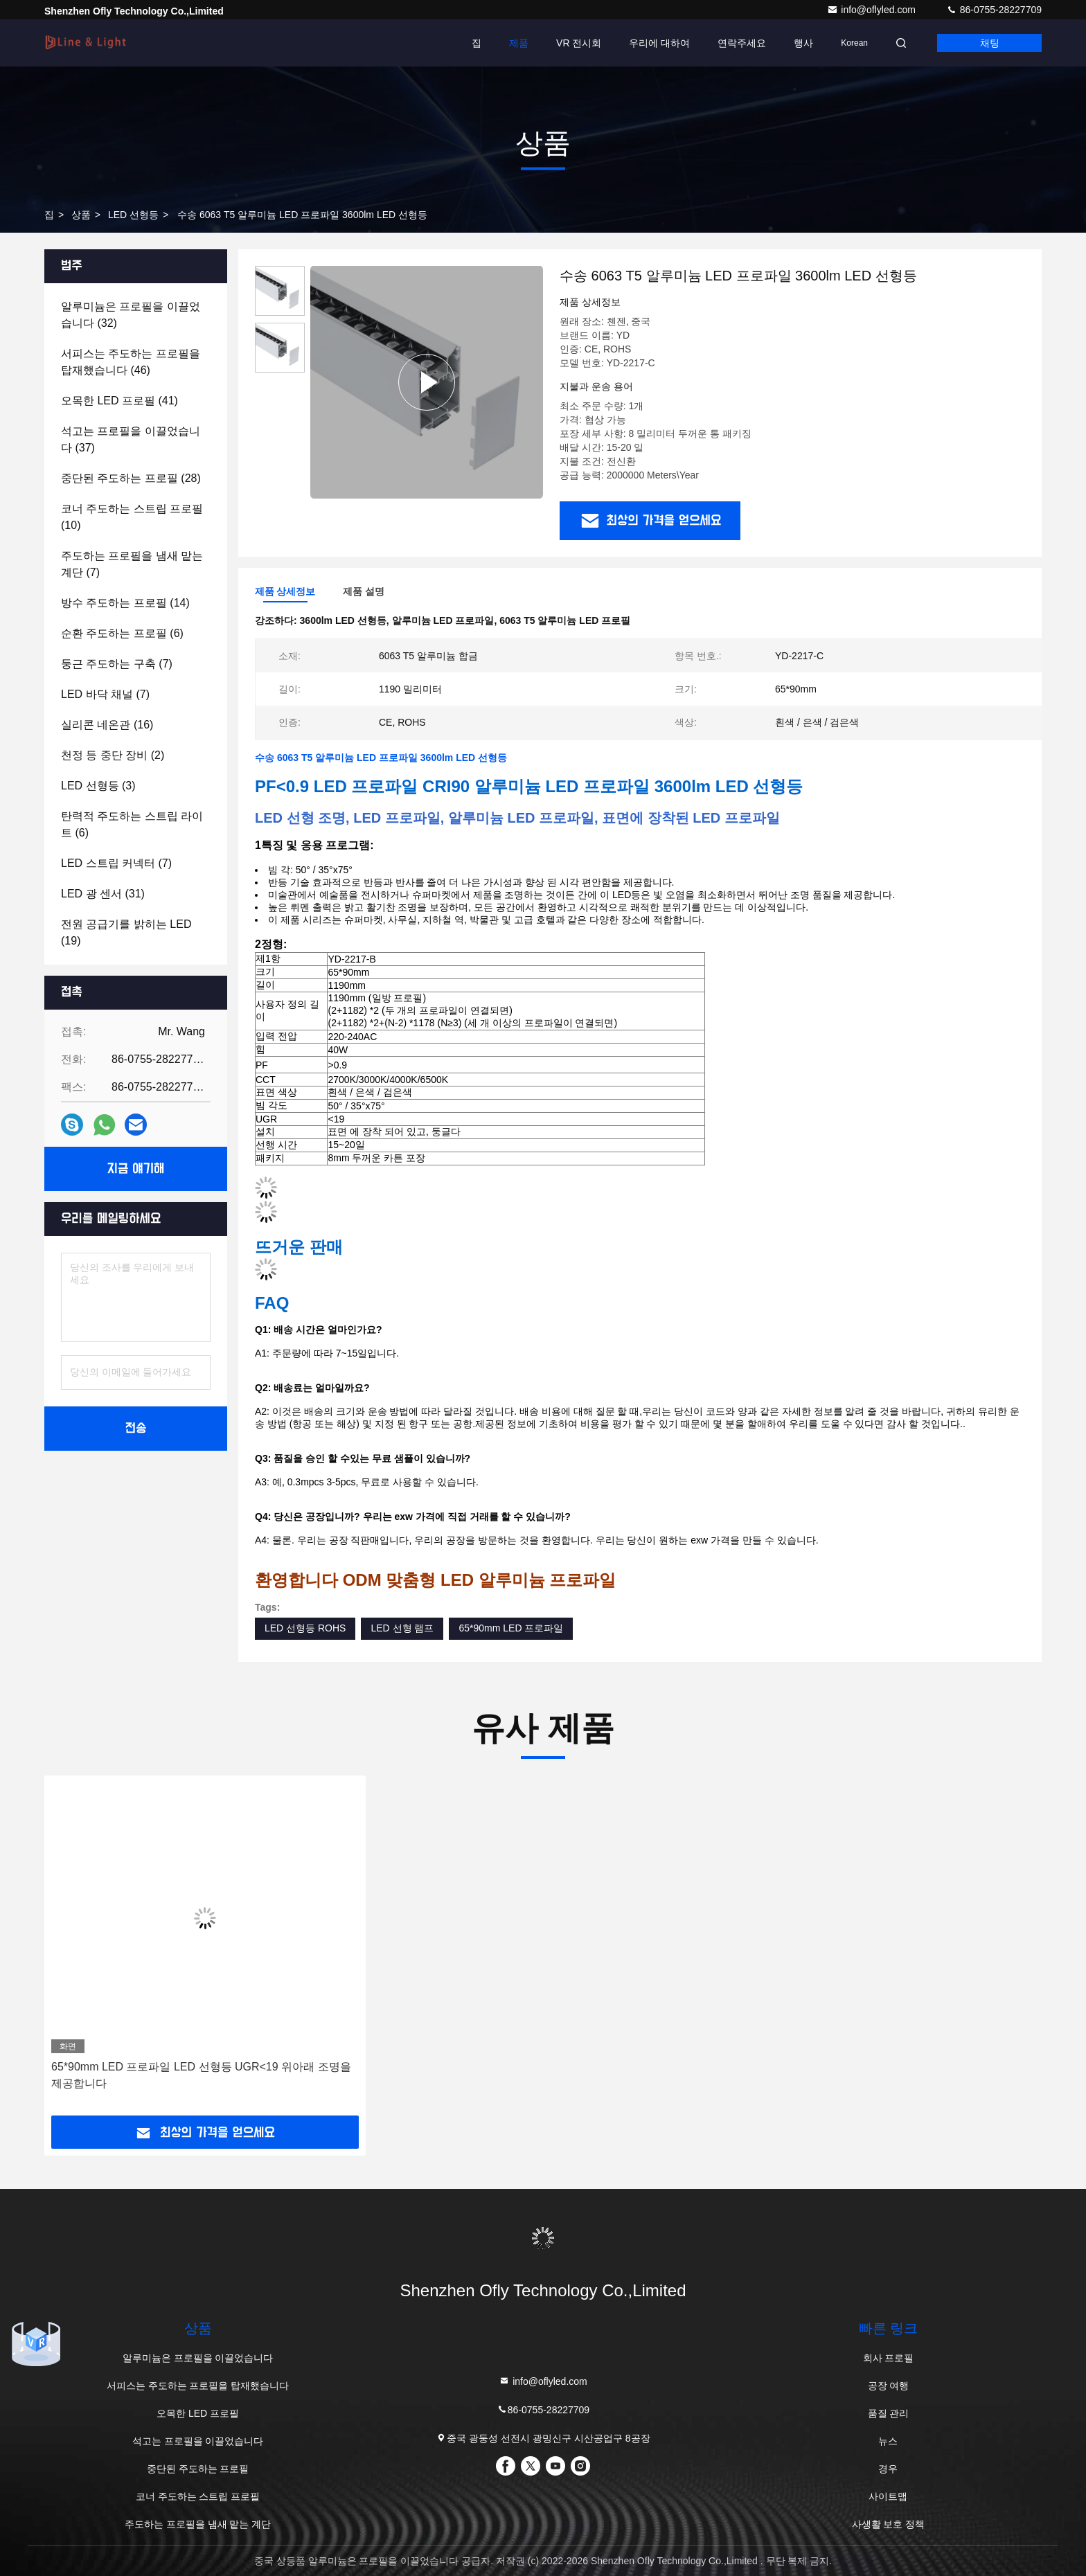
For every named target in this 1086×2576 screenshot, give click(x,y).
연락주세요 (742, 42)
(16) (107, 725)
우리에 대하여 (659, 42)
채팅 (989, 42)
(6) (122, 633)
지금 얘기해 (136, 1169)
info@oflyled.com (872, 9)
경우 (888, 2468)
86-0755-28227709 (994, 9)
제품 (518, 42)
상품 (81, 214)
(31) (103, 894)
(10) (132, 517)
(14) (125, 603)
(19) (126, 932)
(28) (131, 478)
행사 (803, 42)
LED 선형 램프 (402, 1628)
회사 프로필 (888, 2357)
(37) (130, 439)
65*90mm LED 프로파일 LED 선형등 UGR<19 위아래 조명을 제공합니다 (201, 2075)
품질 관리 (888, 2413)
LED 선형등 (133, 214)
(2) (112, 755)
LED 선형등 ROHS (305, 1628)
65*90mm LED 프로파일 (511, 1628)
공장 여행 (888, 2385)
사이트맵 (888, 2496)
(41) (119, 400)
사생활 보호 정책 (888, 2524)
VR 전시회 (578, 42)
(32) (130, 315)
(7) (132, 564)
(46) (130, 362)
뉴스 (888, 2441)
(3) (98, 785)
